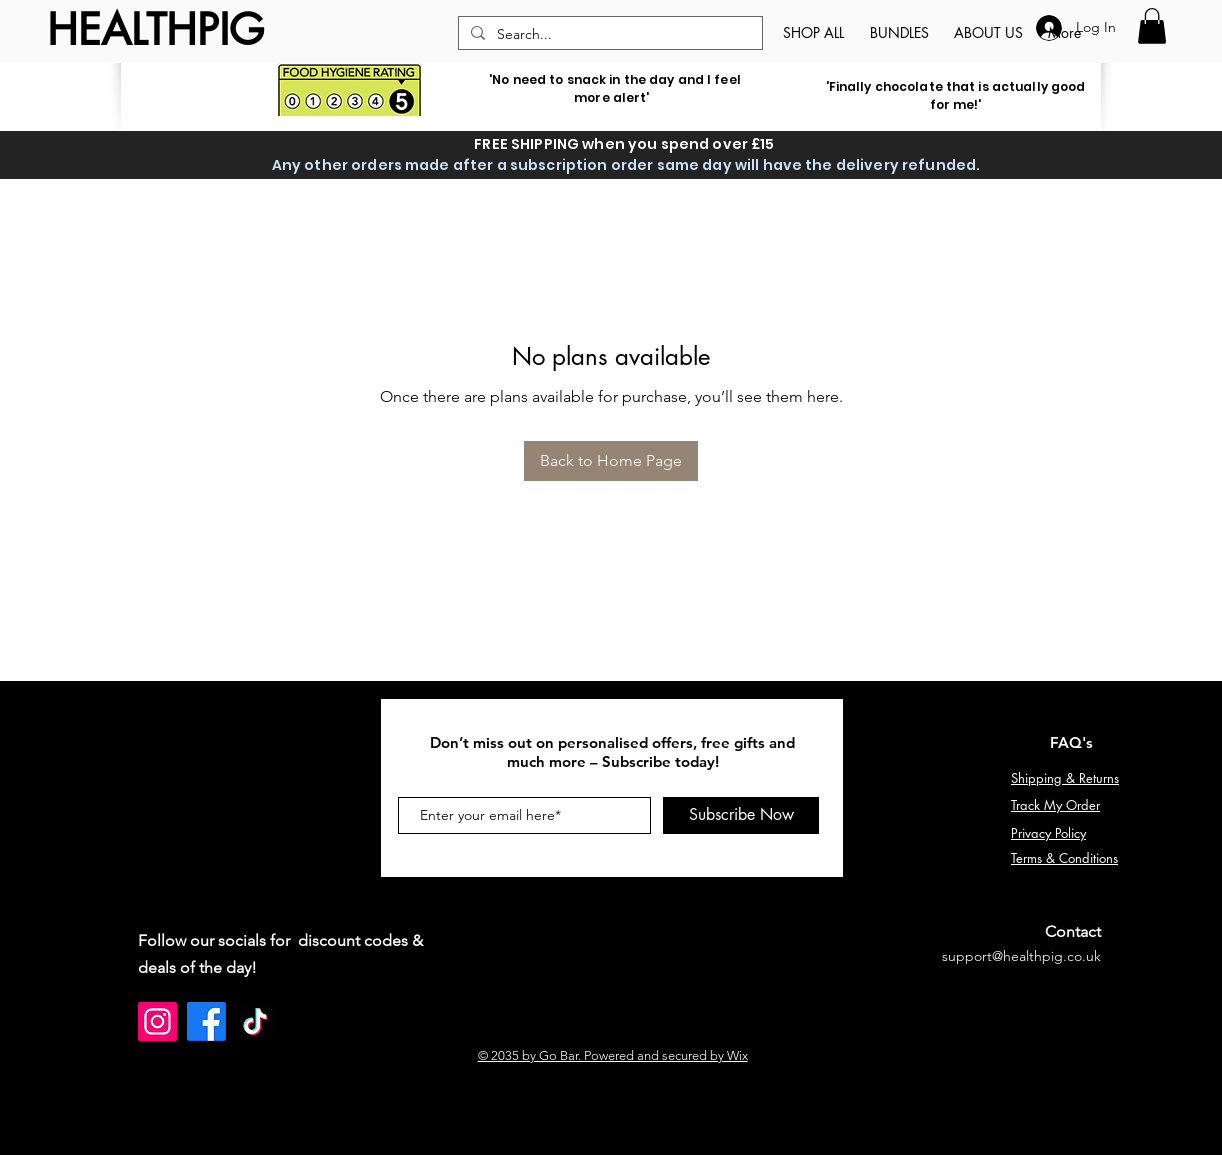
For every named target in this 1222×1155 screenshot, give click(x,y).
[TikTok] (255, 1021)
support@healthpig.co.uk (1021, 956)
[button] (1152, 26)
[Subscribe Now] (741, 815)
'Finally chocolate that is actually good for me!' (956, 95)
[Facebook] (206, 1021)
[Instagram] (157, 1021)
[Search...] (608, 35)
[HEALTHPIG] (155, 30)
